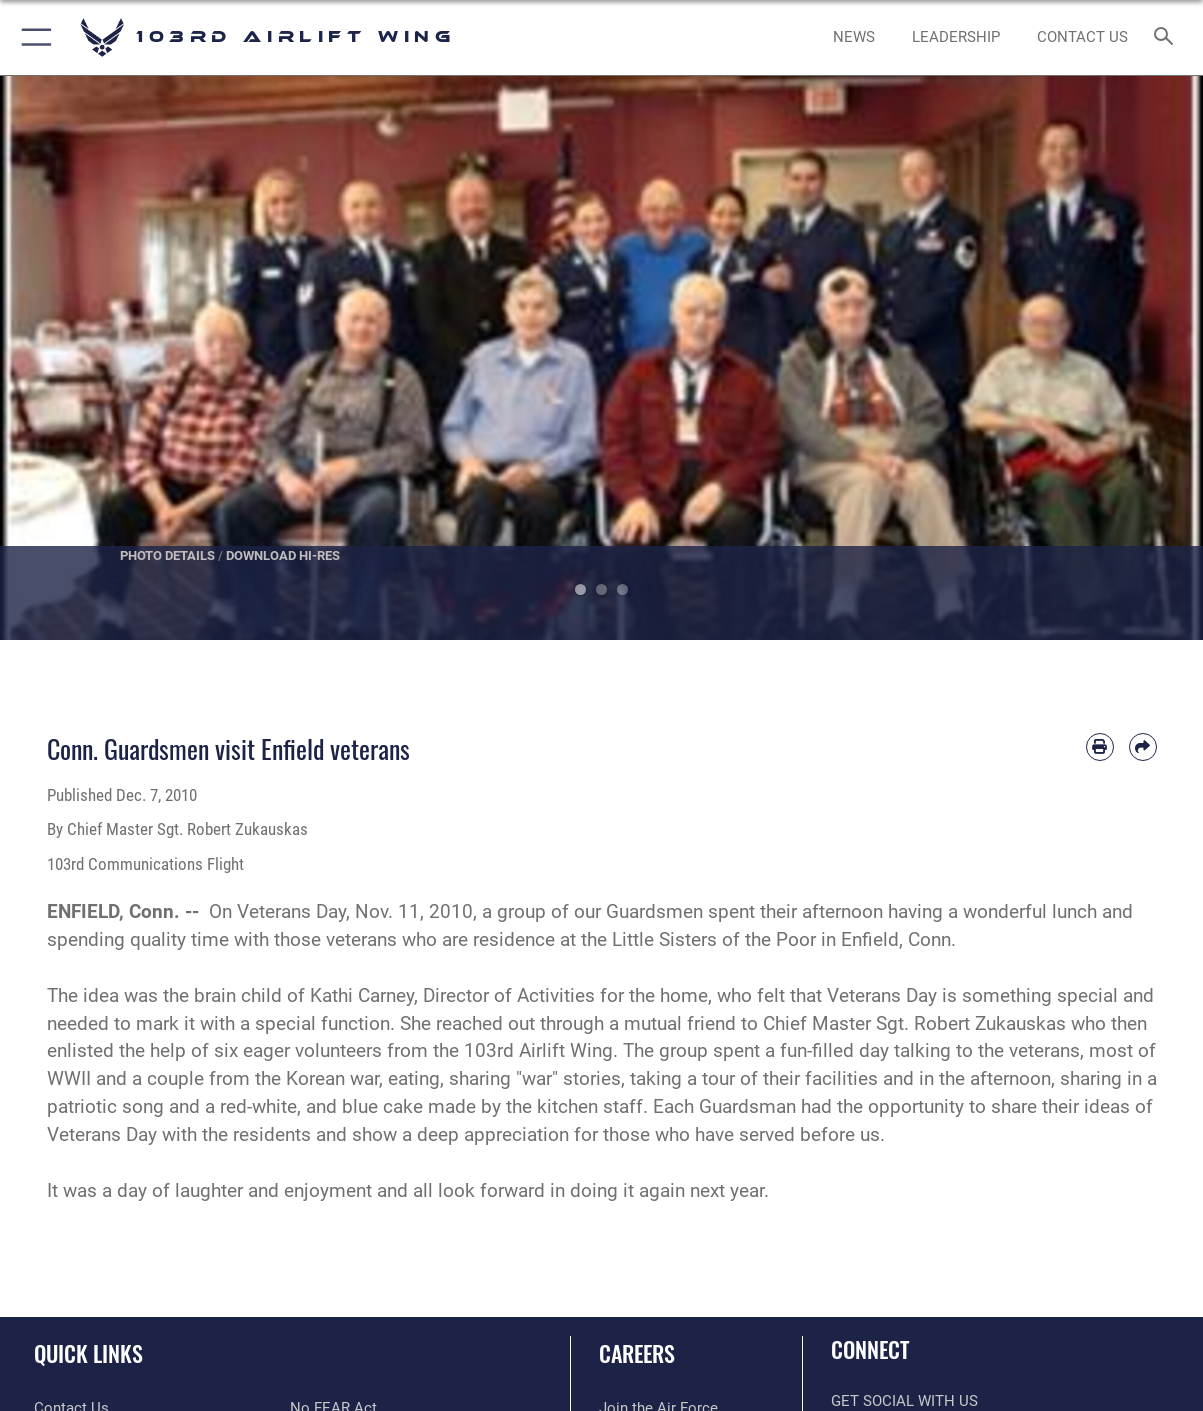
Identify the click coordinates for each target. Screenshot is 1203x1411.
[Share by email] (1143, 747)
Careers (637, 1352)
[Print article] (1100, 747)
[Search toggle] (1167, 37)
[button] (32, 37)
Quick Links (88, 1352)
